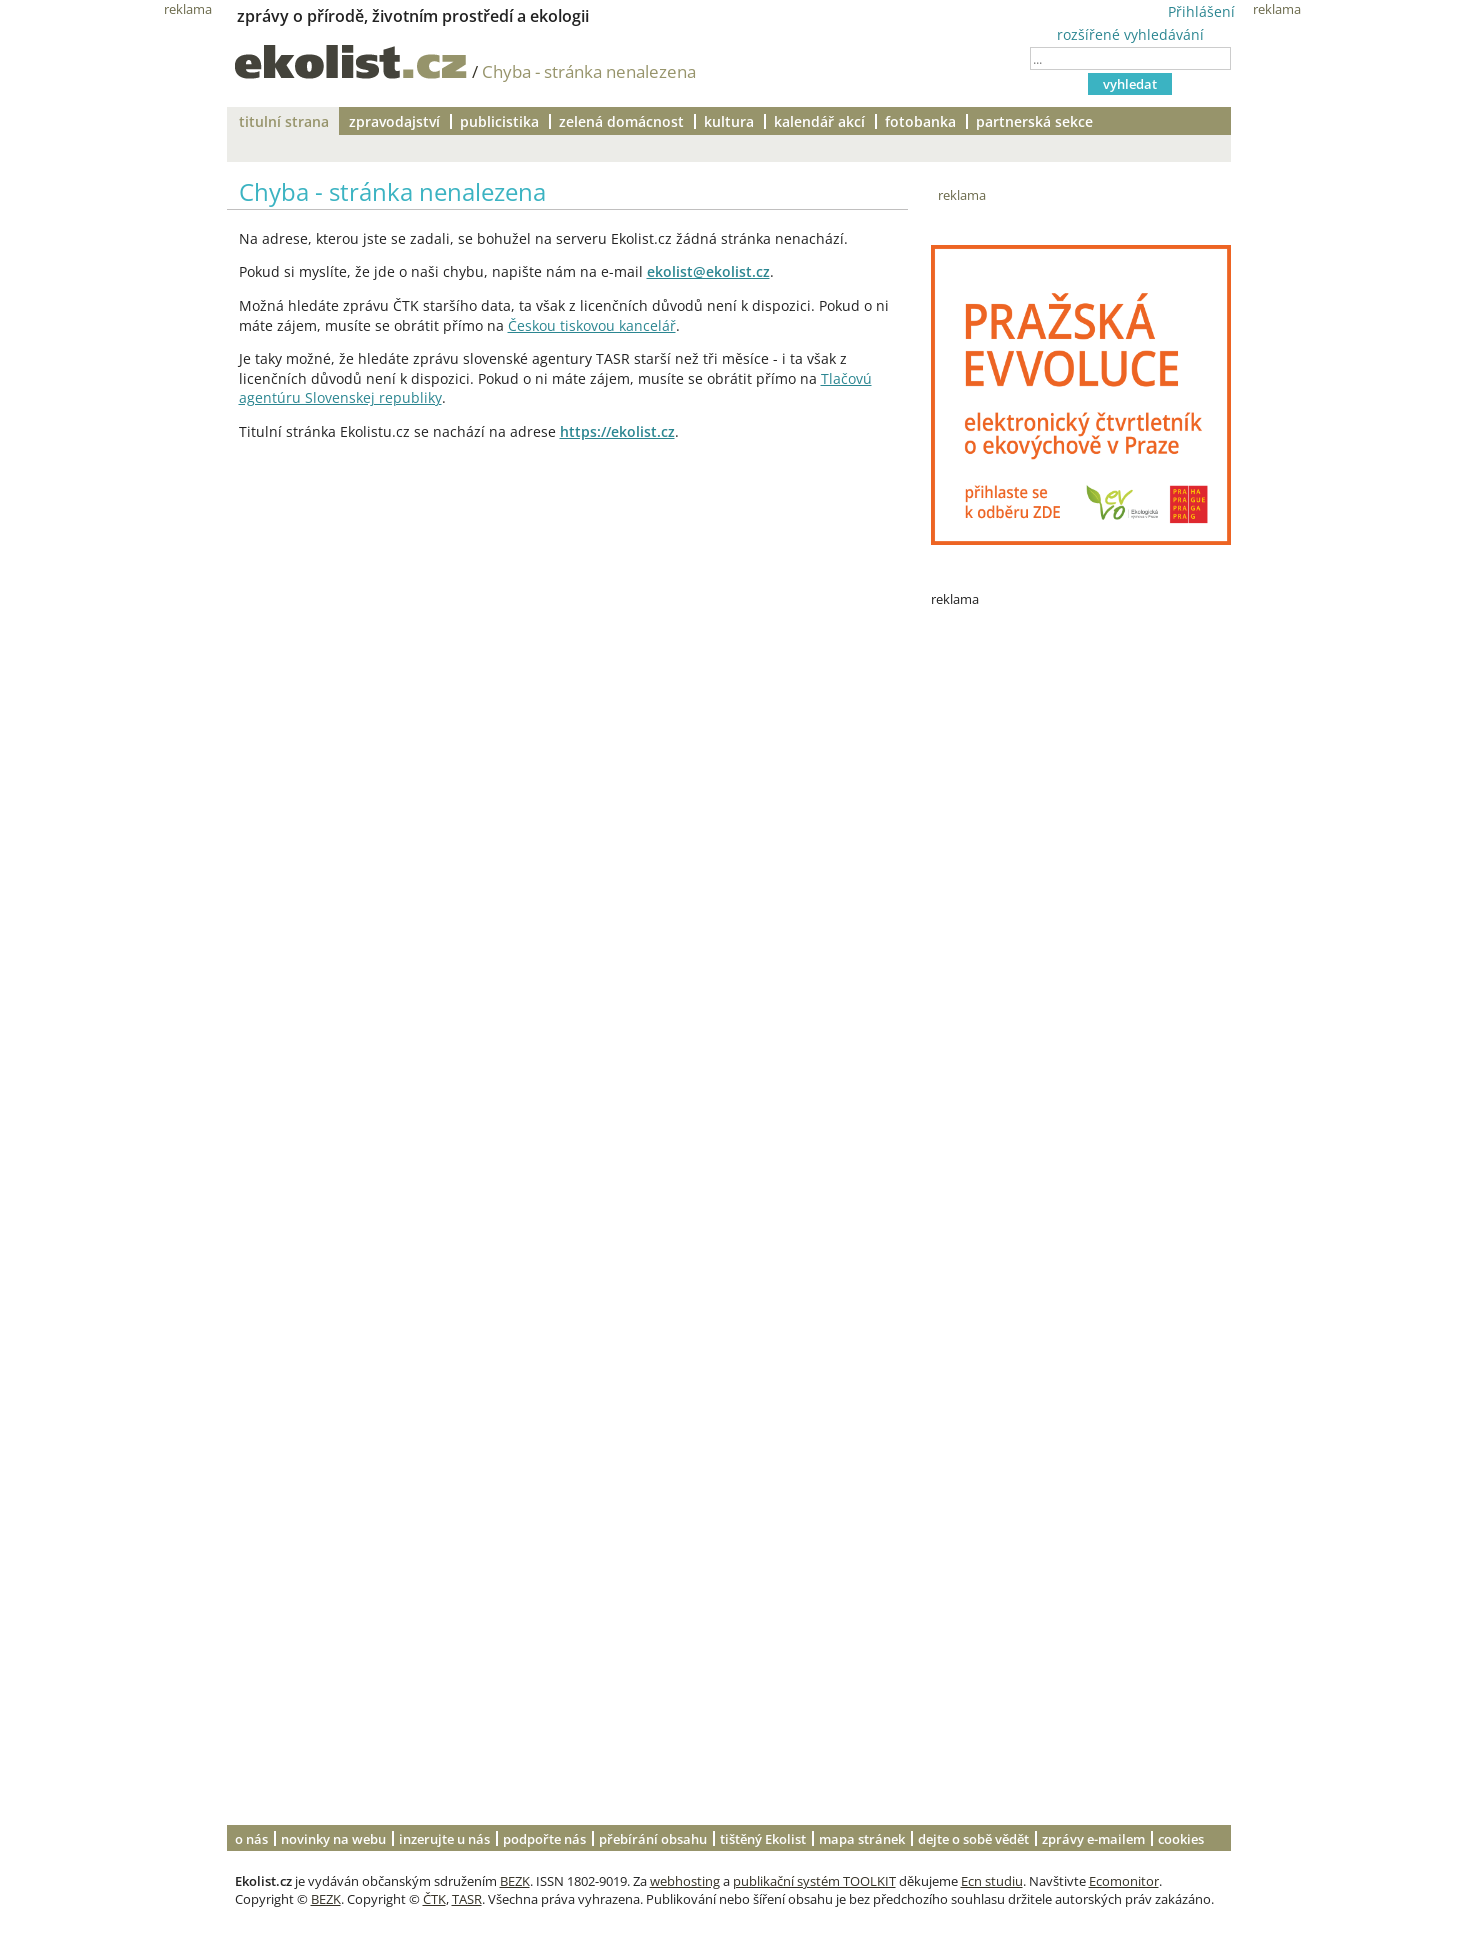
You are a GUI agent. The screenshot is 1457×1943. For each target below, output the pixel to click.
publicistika (499, 121)
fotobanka (920, 121)
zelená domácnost (621, 121)
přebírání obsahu (653, 1839)
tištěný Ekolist (763, 1839)
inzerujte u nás (444, 1839)
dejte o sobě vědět (973, 1839)
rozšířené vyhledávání (1130, 34)
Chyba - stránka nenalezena (589, 71)
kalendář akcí (819, 121)
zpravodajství (394, 121)
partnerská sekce (1034, 121)
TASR (467, 1899)
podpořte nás (544, 1839)
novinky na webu (333, 1839)
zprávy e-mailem (1093, 1839)
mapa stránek (862, 1839)
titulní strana (284, 121)
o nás (251, 1839)
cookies (1181, 1839)
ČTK (434, 1899)
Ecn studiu (992, 1881)
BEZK (515, 1881)
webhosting (685, 1881)
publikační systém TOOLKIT (814, 1881)
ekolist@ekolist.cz (708, 271)
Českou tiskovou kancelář (592, 325)
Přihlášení (1201, 11)
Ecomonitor (1124, 1881)
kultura (729, 121)
